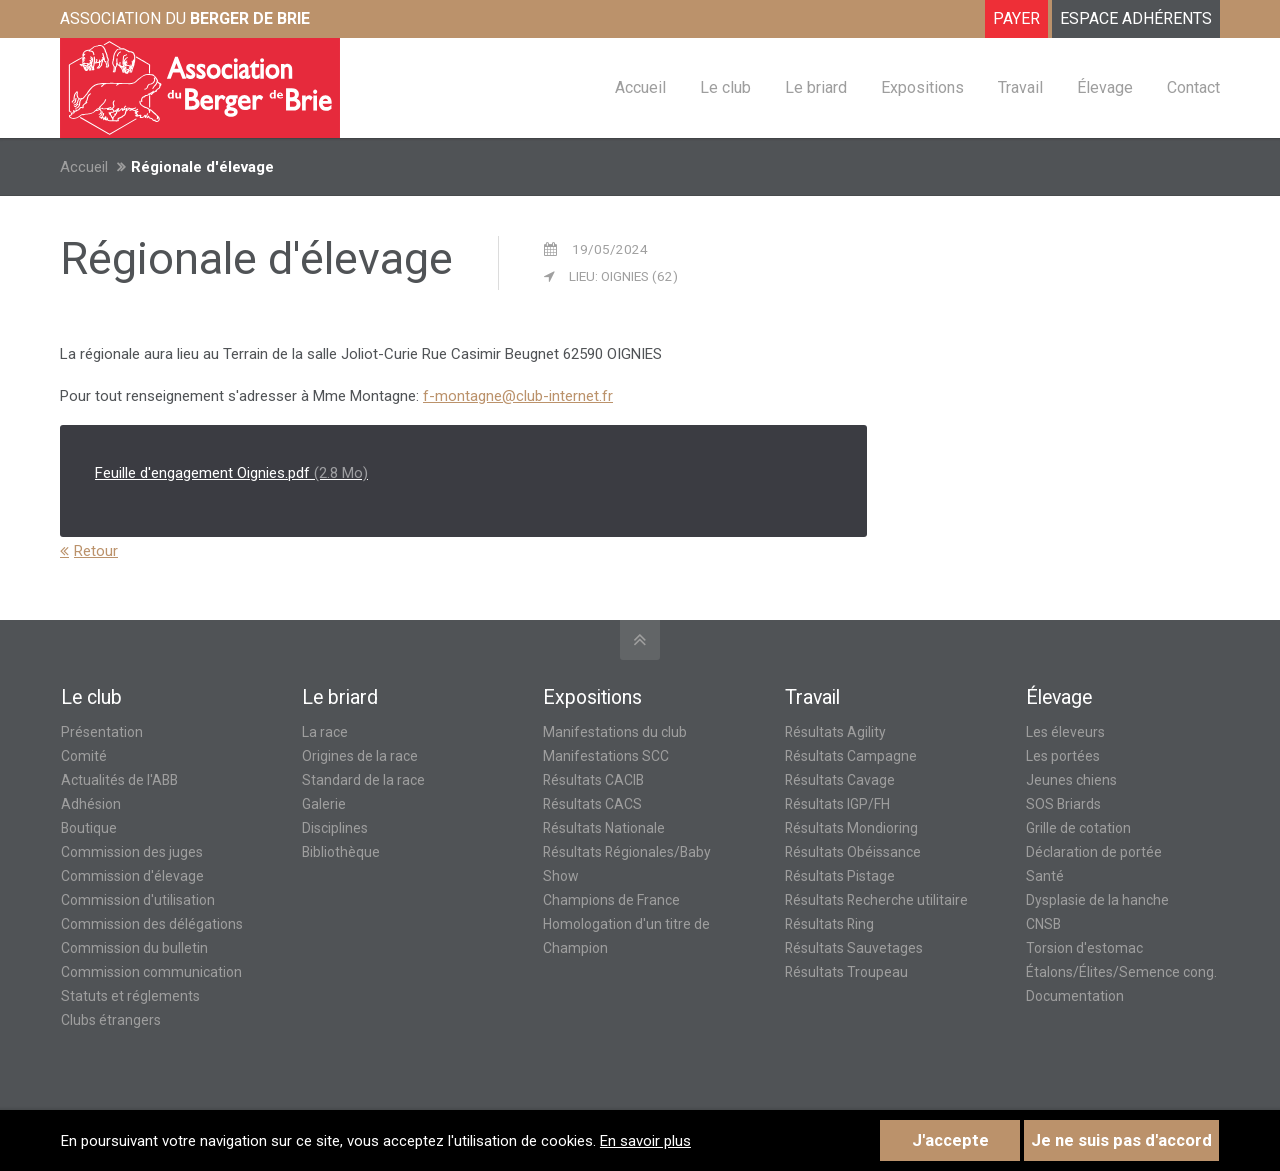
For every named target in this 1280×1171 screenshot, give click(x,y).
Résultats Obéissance (853, 852)
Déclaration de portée (1094, 852)
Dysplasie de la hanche (1097, 900)
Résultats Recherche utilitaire (876, 900)
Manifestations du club (615, 732)
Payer (1016, 18)
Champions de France (611, 900)
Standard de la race (363, 780)
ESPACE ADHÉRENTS (1136, 18)
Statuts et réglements (130, 996)
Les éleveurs (1065, 732)
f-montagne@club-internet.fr (518, 396)
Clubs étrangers (111, 1020)
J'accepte (950, 1140)
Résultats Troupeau (846, 972)
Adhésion (91, 804)
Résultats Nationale (604, 828)
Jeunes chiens (1071, 780)
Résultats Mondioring (851, 828)
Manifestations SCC (606, 756)
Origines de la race (360, 756)
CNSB (1043, 924)
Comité (84, 756)
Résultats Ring (829, 924)
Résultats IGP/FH (837, 804)
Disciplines (335, 828)
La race (325, 732)
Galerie (324, 804)
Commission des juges (132, 852)
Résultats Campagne (851, 756)
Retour (96, 551)
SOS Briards (1063, 804)
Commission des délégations (152, 924)
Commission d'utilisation (138, 900)
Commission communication (151, 972)
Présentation (102, 732)
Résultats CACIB (593, 780)
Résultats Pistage (840, 876)
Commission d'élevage (132, 876)
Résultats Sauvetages (854, 948)
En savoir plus (645, 1141)
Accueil (84, 167)
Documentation (1075, 996)
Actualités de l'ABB (119, 780)
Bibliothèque (341, 852)
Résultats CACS (592, 804)
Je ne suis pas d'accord (1121, 1140)
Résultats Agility (835, 732)
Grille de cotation (1078, 828)
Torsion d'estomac (1084, 948)
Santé (1045, 876)
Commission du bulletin (134, 948)
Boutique (89, 828)
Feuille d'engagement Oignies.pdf (231, 473)
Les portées (1063, 756)
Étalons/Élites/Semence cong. (1121, 972)
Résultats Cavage (840, 780)
